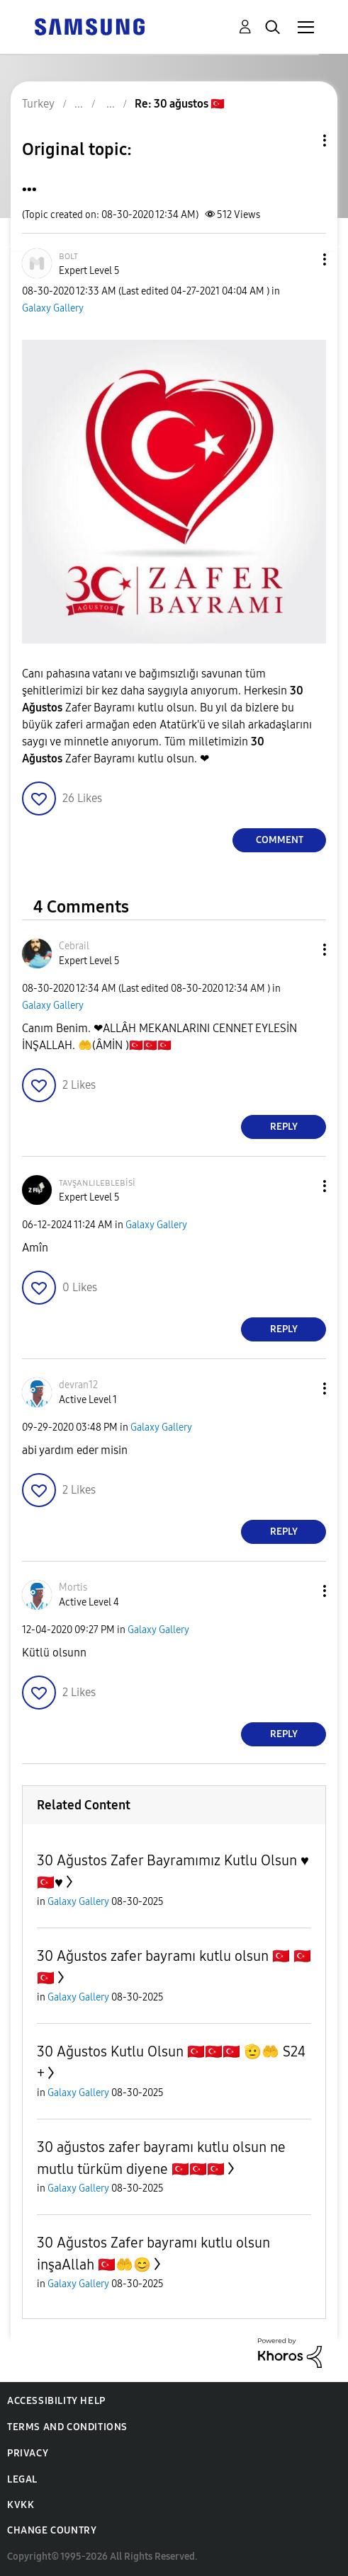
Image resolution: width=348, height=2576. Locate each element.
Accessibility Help (56, 2401)
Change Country (51, 2530)
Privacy (27, 2453)
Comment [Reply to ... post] (279, 840)
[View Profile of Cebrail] (74, 946)
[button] (301, 259)
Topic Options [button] (300, 140)
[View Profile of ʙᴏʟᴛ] (68, 256)
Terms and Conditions (67, 2427)
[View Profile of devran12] (78, 1385)
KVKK (20, 2505)
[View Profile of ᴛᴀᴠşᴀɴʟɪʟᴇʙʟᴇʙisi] (97, 1183)
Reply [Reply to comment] (284, 1127)
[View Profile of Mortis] (73, 1587)
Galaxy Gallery (53, 308)
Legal (22, 2479)
